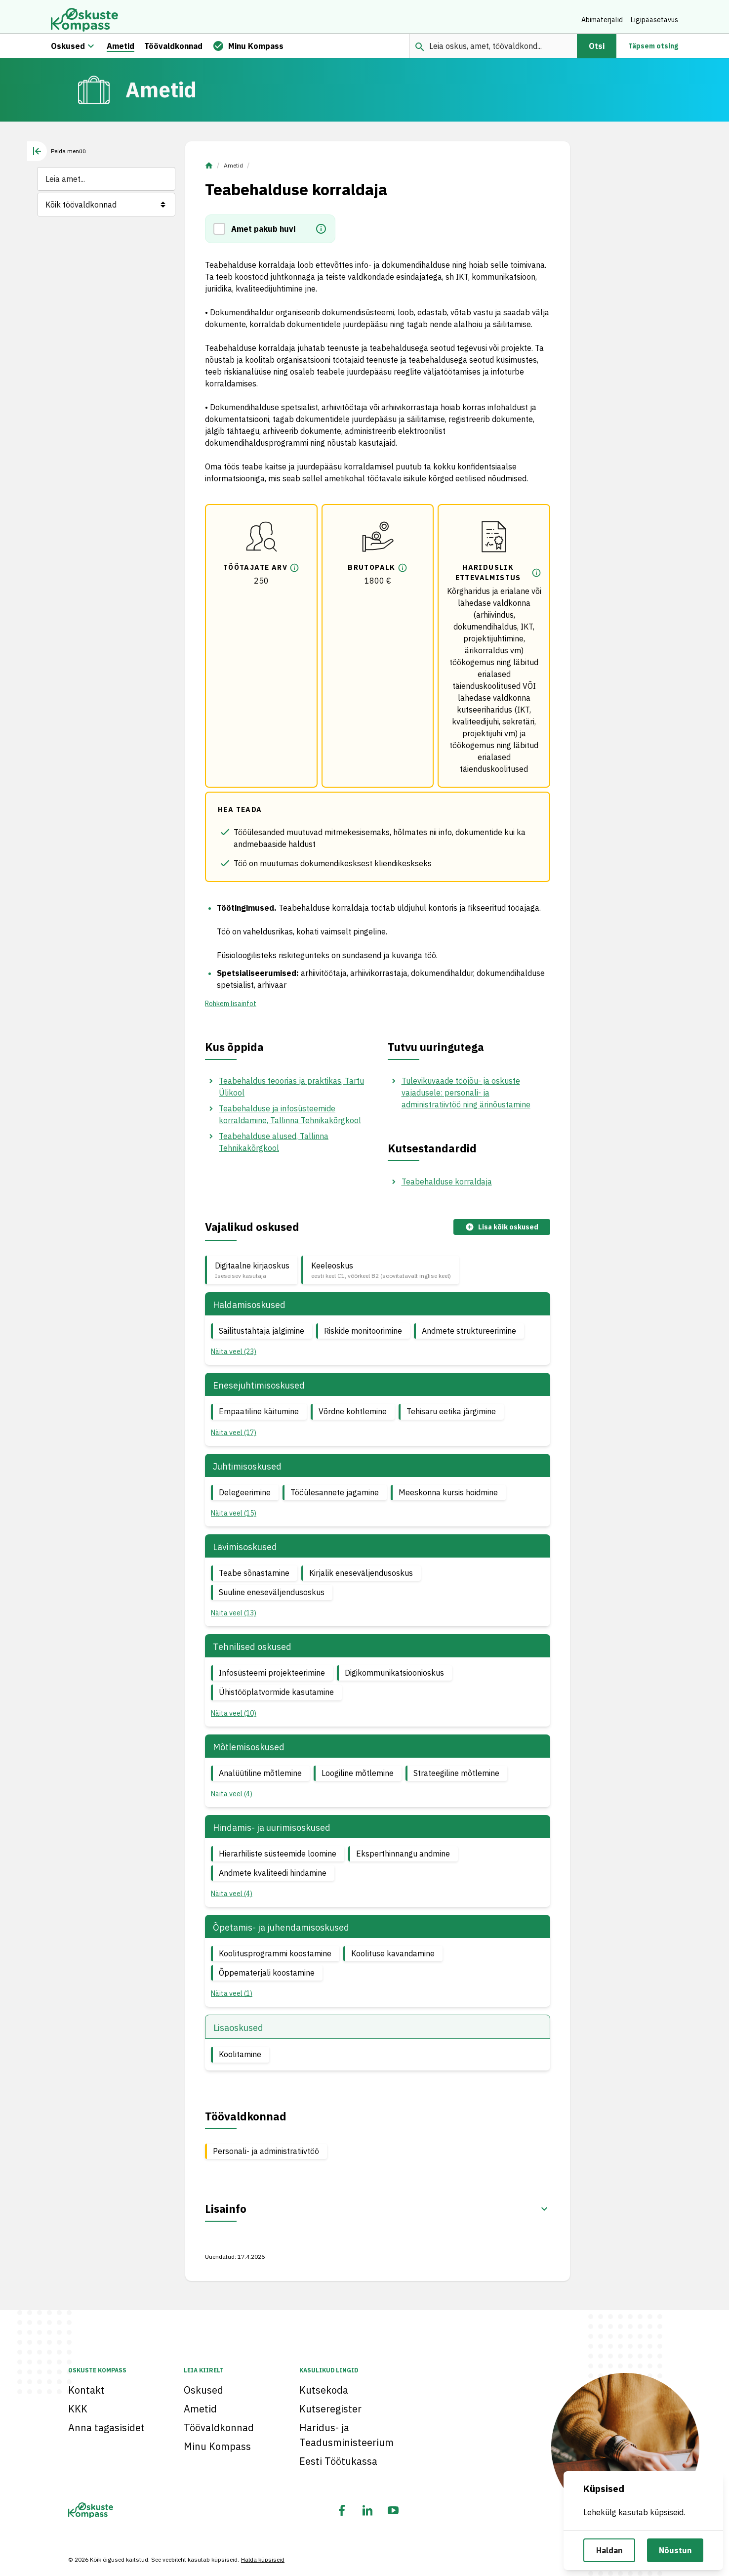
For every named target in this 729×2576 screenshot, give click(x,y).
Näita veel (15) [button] (233, 1518)
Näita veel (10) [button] (233, 1718)
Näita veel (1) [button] (231, 1998)
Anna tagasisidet (106, 2427)
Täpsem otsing (653, 51)
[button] (222, 234)
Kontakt (86, 2390)
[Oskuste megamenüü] (91, 51)
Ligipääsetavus (654, 19)
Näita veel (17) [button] (233, 1438)
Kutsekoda (323, 2390)
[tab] (56, 157)
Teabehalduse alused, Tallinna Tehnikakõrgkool (273, 1147)
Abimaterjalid (602, 19)
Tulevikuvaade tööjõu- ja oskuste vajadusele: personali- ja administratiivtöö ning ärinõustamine (466, 1098)
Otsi (597, 51)
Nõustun (675, 2550)
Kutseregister (330, 2408)
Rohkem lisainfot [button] (230, 1009)
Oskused (203, 2390)
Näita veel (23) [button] (233, 1356)
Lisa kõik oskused (501, 1232)
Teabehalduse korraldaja (447, 1187)
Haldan (609, 2550)
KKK (77, 2408)
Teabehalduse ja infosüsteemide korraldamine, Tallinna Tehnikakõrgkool (290, 1120)
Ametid (233, 170)
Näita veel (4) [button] (231, 1799)
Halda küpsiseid (262, 2559)
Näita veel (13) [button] (233, 1618)
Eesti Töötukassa (338, 2461)
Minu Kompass (217, 2446)
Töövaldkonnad (219, 2427)
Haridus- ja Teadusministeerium (346, 2435)
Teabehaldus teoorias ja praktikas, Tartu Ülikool (291, 1092)
